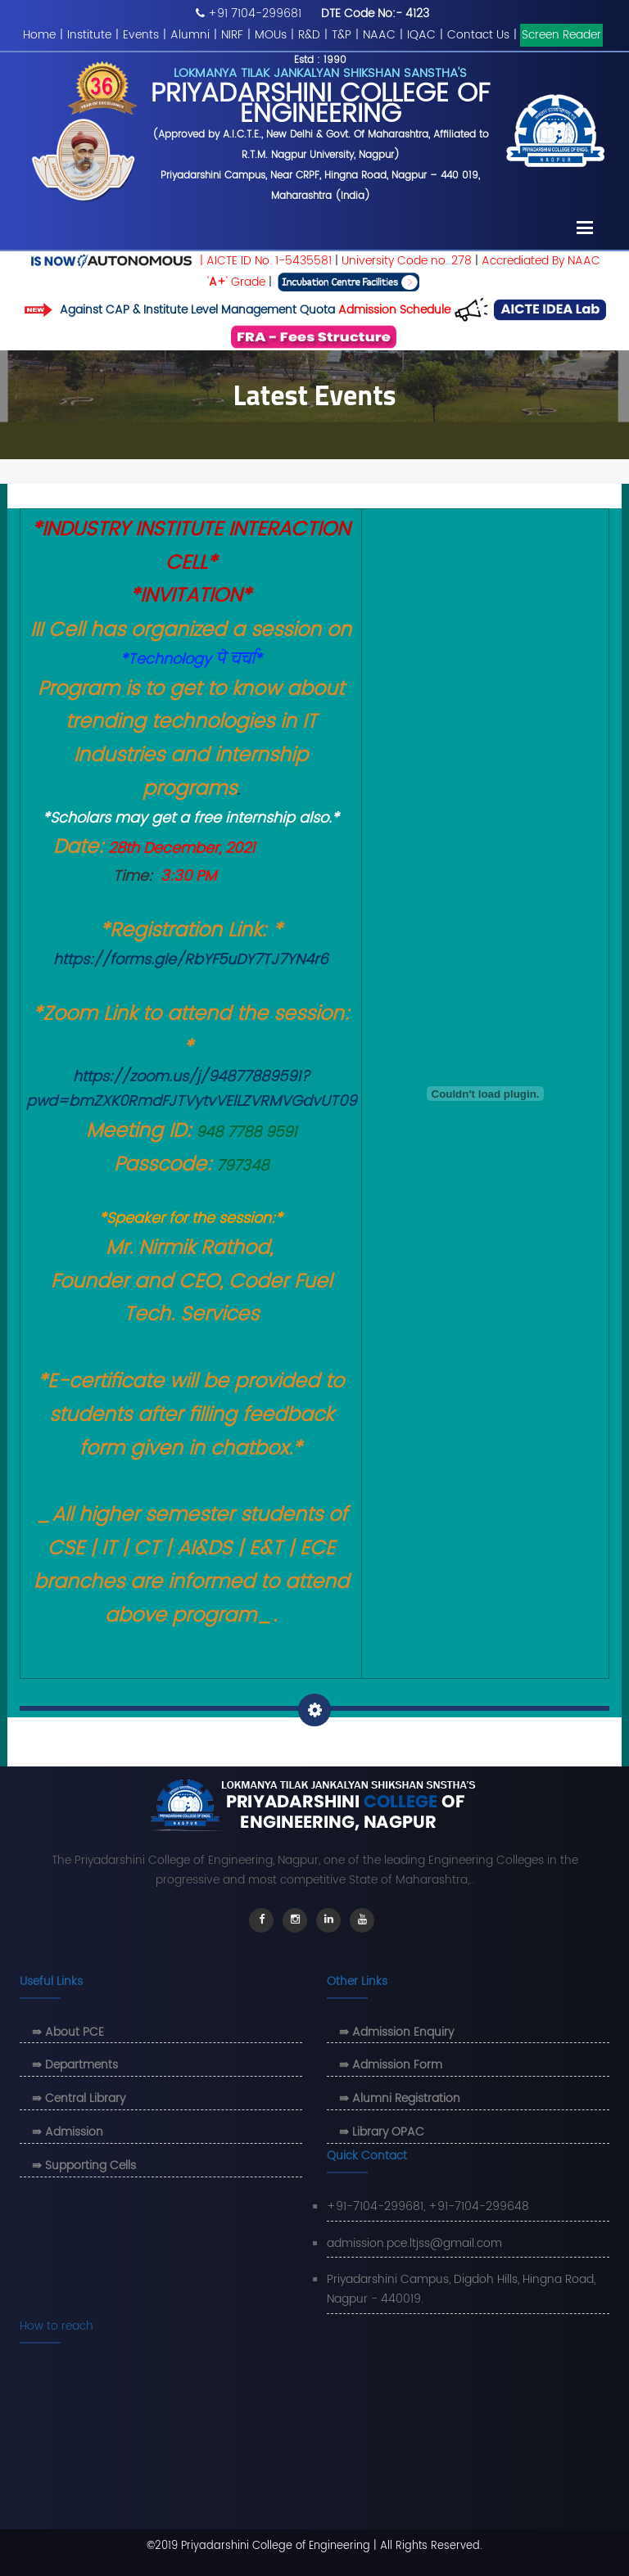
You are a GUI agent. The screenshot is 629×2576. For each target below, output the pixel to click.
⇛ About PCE (68, 2032)
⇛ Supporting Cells (84, 2165)
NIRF (232, 34)
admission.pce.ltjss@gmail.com (414, 2243)
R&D (309, 34)
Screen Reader (561, 34)
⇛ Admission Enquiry (396, 2032)
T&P (341, 34)
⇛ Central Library (78, 2098)
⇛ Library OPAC (381, 2132)
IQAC (421, 34)
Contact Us (478, 34)
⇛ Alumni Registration (399, 2098)
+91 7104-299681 (254, 13)
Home (39, 34)
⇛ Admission (67, 2132)
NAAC (379, 34)
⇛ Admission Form (390, 2064)
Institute (89, 34)
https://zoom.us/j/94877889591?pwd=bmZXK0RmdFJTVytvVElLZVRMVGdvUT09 (191, 1089)
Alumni (190, 34)
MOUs (271, 34)
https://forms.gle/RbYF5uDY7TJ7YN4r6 (190, 960)
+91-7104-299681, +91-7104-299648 (428, 2206)
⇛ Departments (75, 2064)
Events (141, 34)
